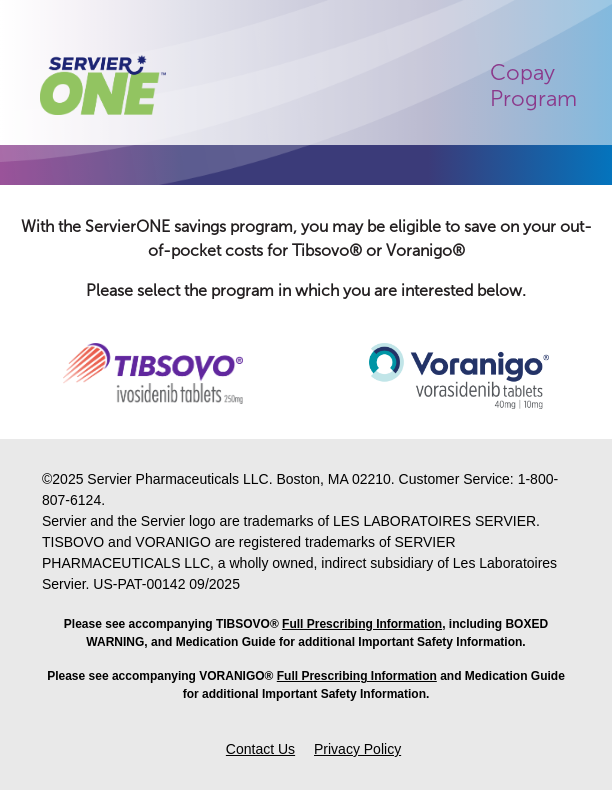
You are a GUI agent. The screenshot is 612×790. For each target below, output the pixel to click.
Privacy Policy (357, 749)
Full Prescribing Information (362, 624)
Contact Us (260, 749)
